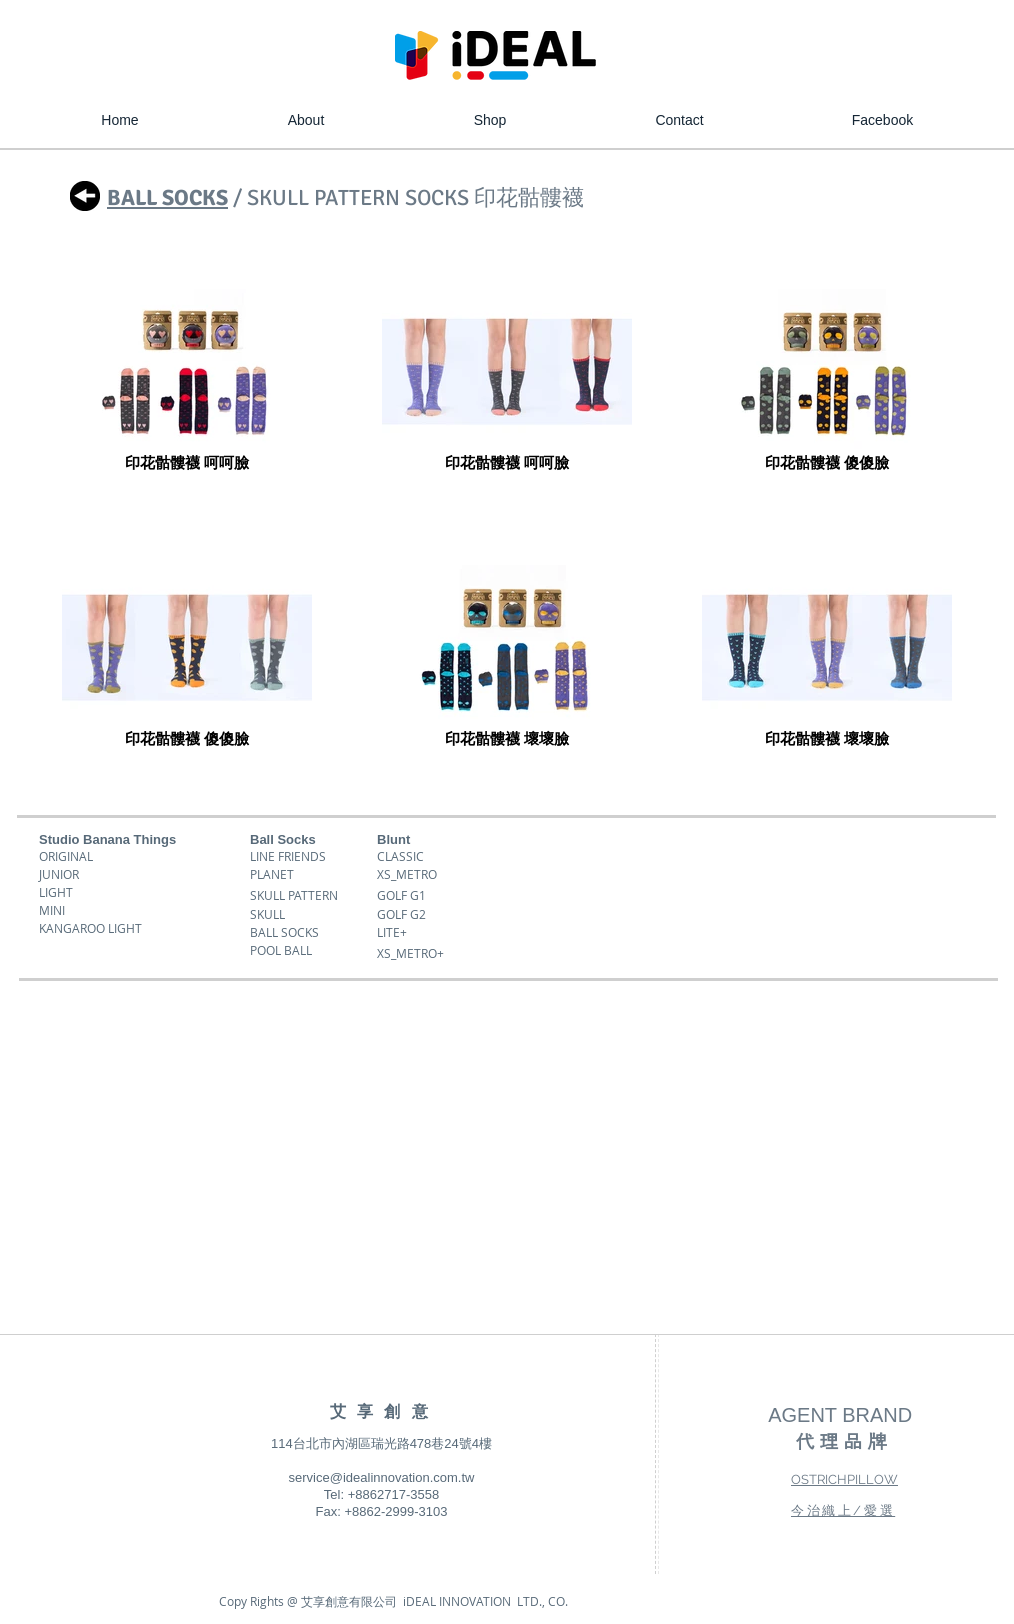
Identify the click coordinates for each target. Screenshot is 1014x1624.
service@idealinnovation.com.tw (382, 1477)
